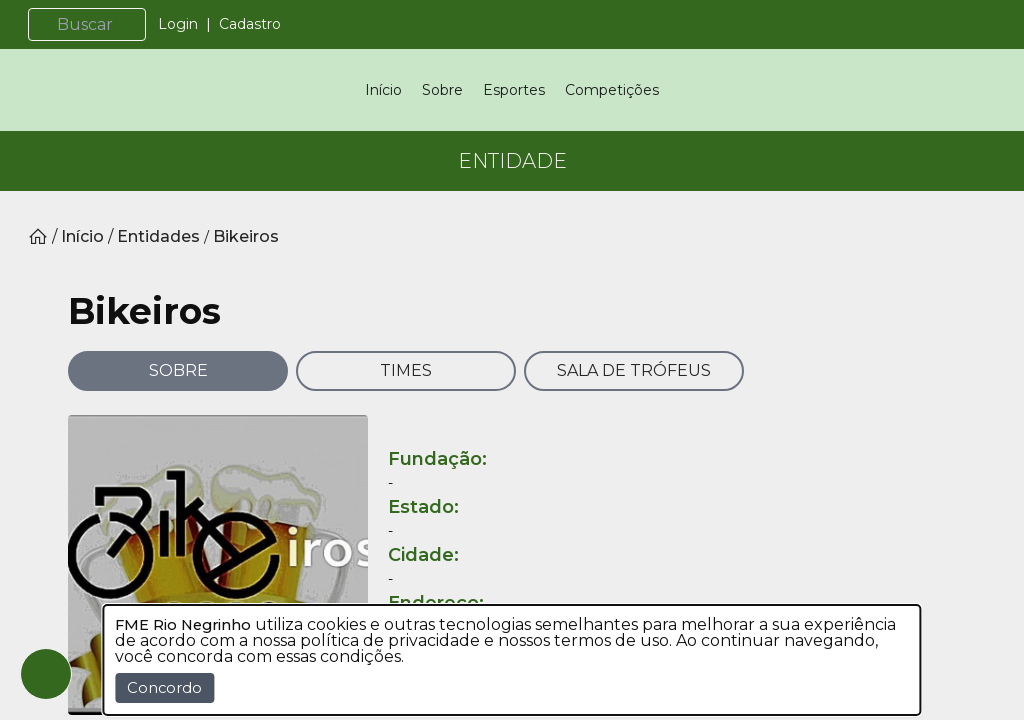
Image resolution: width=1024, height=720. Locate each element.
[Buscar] (119, 24)
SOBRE (178, 453)
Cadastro (274, 24)
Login (202, 24)
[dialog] (511, 660)
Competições (612, 132)
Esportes (514, 132)
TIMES (406, 453)
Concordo (164, 688)
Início (383, 132)
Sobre (442, 132)
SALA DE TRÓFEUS (634, 453)
